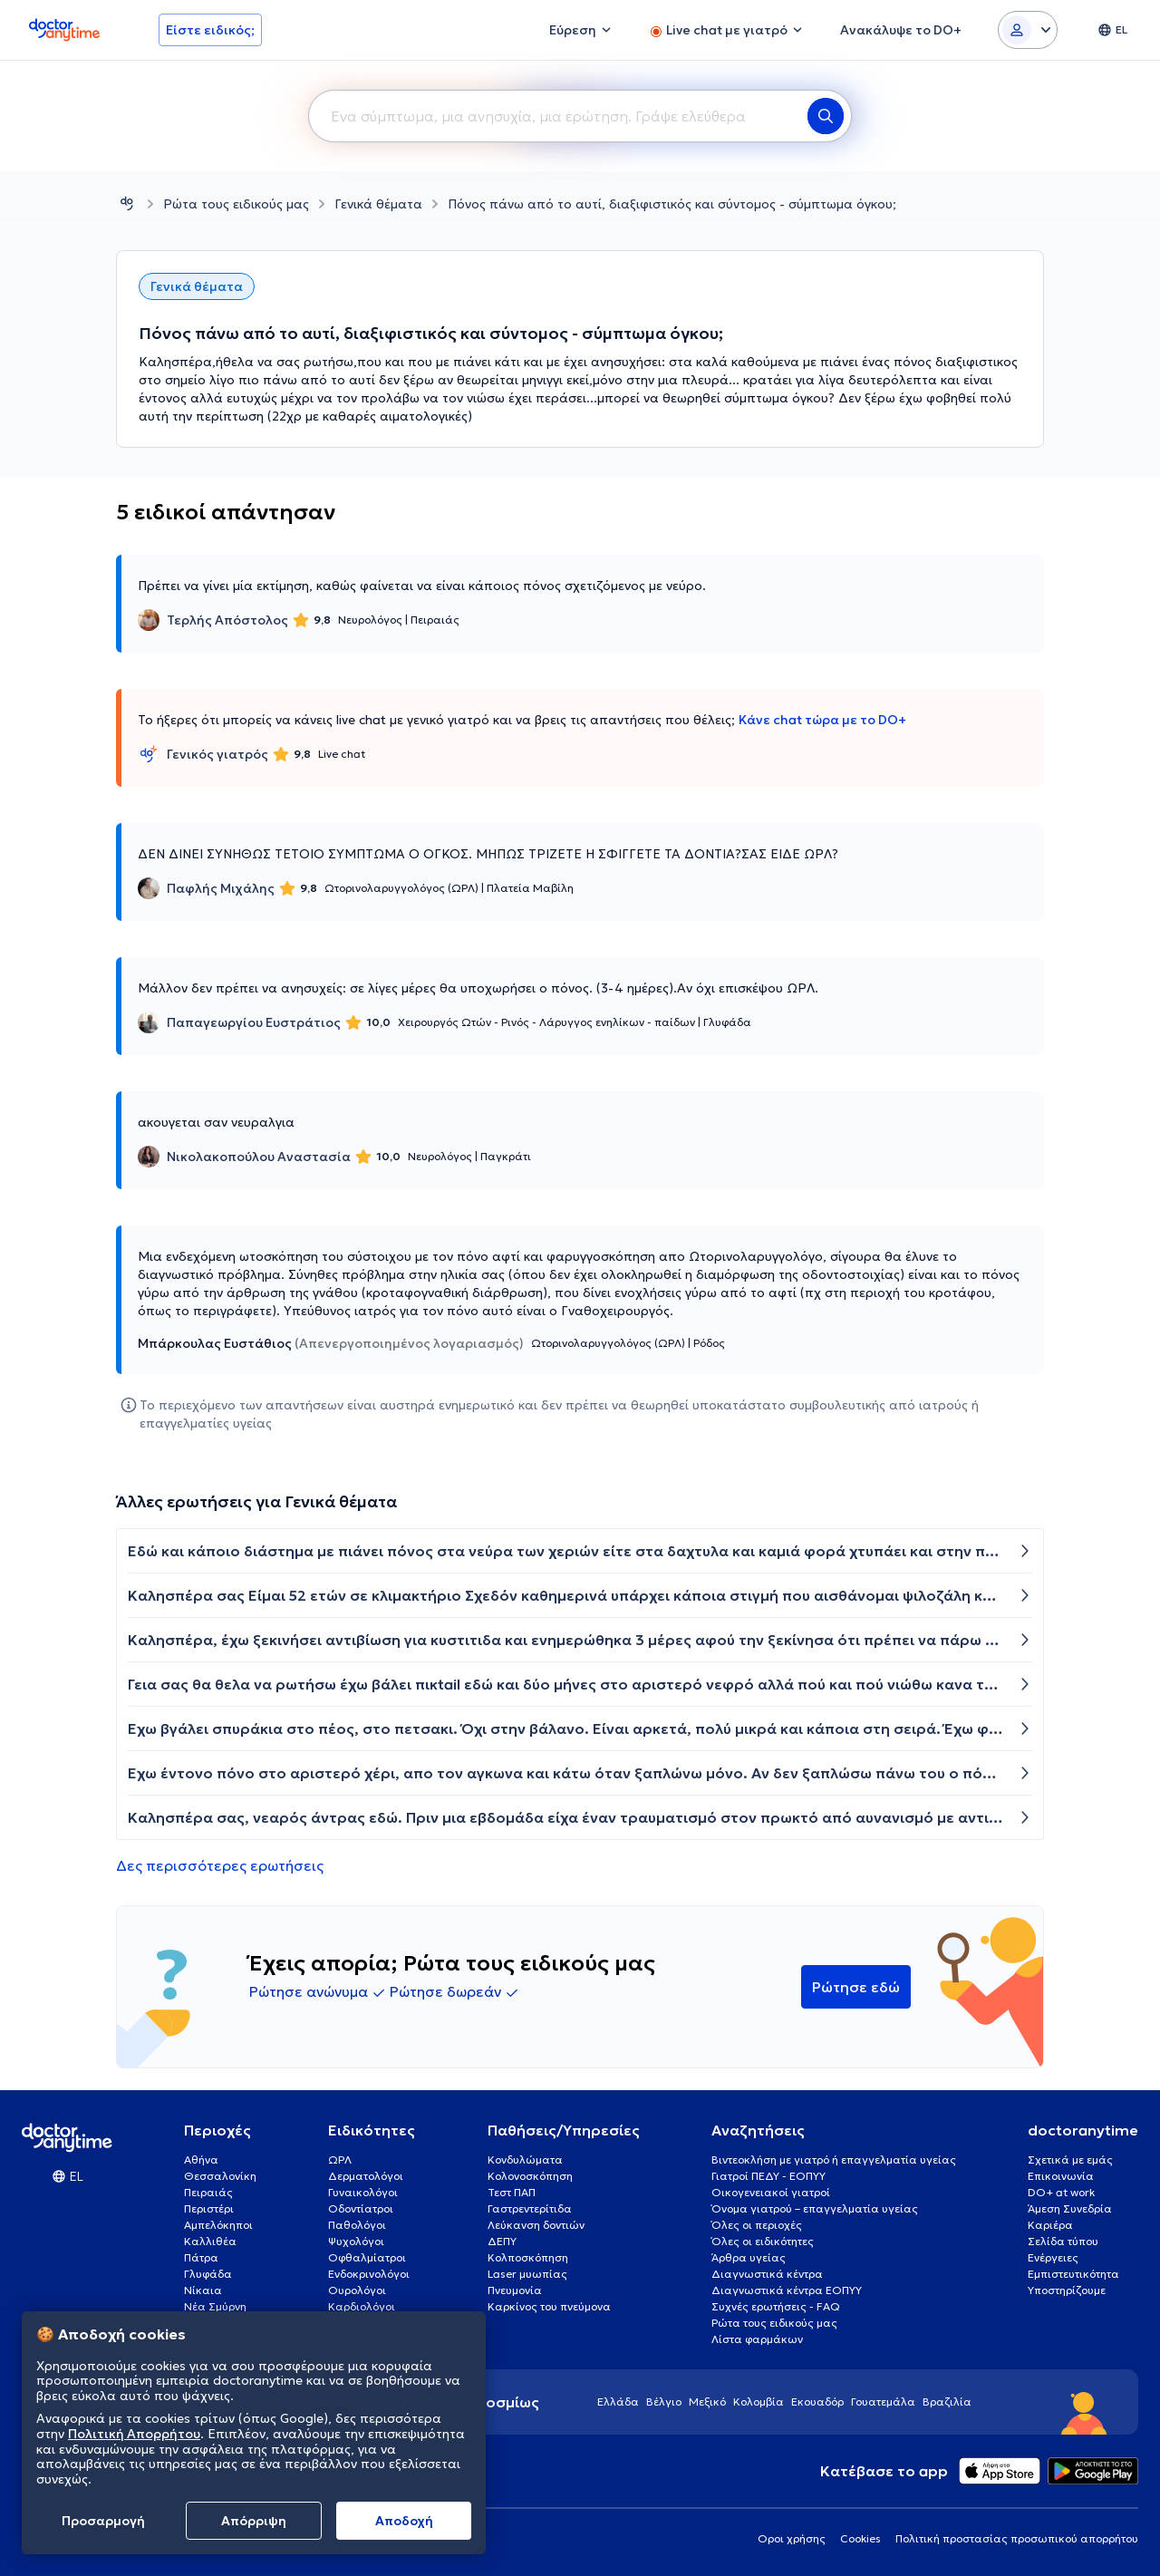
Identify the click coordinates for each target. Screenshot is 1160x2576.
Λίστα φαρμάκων (757, 2339)
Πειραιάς (208, 2192)
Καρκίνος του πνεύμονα (549, 2306)
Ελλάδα (618, 2401)
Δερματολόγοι (365, 2176)
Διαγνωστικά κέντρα (767, 2274)
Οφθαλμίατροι (367, 2257)
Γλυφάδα (208, 2274)
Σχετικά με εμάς (1070, 2159)
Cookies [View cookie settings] (860, 2538)
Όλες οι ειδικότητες (762, 2241)
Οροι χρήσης (792, 2538)
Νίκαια (203, 2290)
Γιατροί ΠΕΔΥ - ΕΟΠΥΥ (768, 2176)
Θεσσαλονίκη (220, 2176)
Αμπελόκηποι (218, 2225)
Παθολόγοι (357, 2225)
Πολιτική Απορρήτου (134, 2434)
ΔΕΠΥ (502, 2241)
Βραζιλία (947, 2401)
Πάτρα (201, 2257)
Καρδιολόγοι (361, 2306)
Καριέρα (1050, 2225)
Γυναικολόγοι (363, 2192)
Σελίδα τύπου (1063, 2241)
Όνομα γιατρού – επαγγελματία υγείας (814, 2208)
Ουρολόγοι (357, 2290)
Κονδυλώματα (525, 2159)
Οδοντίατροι (360, 2208)
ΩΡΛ (340, 2159)
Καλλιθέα (210, 2241)
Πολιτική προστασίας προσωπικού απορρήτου (1016, 2538)
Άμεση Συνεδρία (1070, 2208)
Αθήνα (201, 2159)
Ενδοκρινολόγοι (369, 2274)
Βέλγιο (664, 2401)
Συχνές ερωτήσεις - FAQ (775, 2306)
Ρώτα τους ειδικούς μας (236, 204)
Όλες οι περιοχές (756, 2225)
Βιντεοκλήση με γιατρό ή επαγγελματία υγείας (833, 2159)
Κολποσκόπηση (528, 2257)
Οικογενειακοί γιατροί (770, 2192)
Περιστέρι (209, 2208)
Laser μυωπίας (527, 2274)
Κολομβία (758, 2401)
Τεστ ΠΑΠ (512, 2192)
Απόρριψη (253, 2521)
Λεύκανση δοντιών (536, 2225)
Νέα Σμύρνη (215, 2306)
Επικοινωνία (1061, 2176)
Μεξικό (707, 2401)
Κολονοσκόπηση (530, 2176)
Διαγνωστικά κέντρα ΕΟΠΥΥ (786, 2290)
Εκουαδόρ (817, 2401)
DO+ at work (1061, 2192)
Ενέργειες (1053, 2257)
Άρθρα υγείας (748, 2257)
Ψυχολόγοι (356, 2241)
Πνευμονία (515, 2290)
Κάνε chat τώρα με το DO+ (822, 720)
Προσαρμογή (103, 2521)
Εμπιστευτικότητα (1073, 2274)
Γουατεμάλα (883, 2401)
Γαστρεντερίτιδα (530, 2208)
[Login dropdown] (1028, 30)
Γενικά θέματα (378, 204)
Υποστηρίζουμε (1067, 2290)
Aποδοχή (404, 2521)
